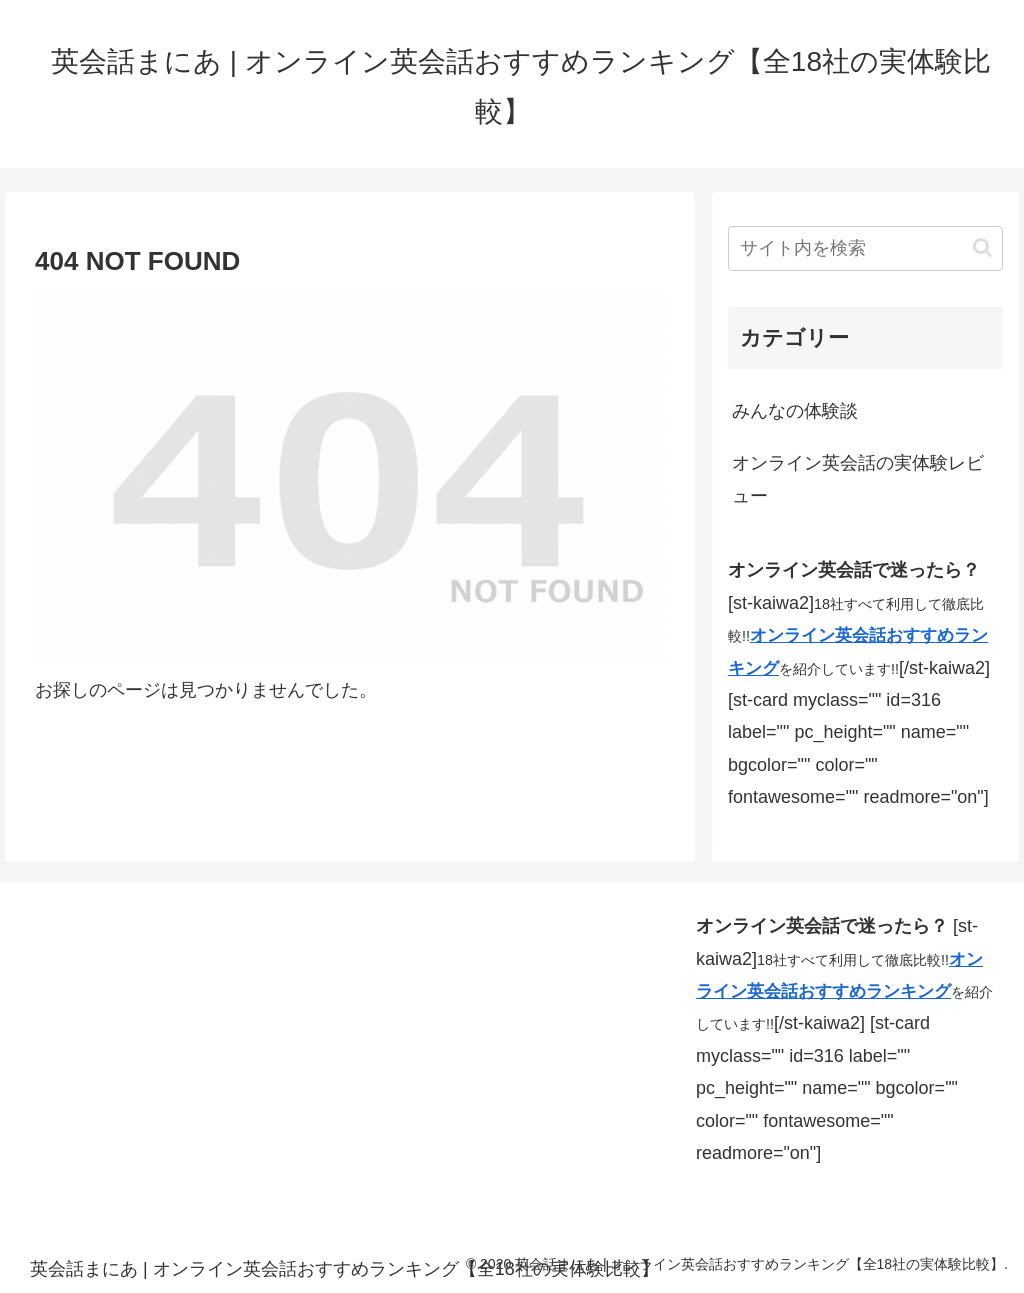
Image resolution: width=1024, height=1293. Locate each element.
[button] (982, 247)
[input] (865, 248)
